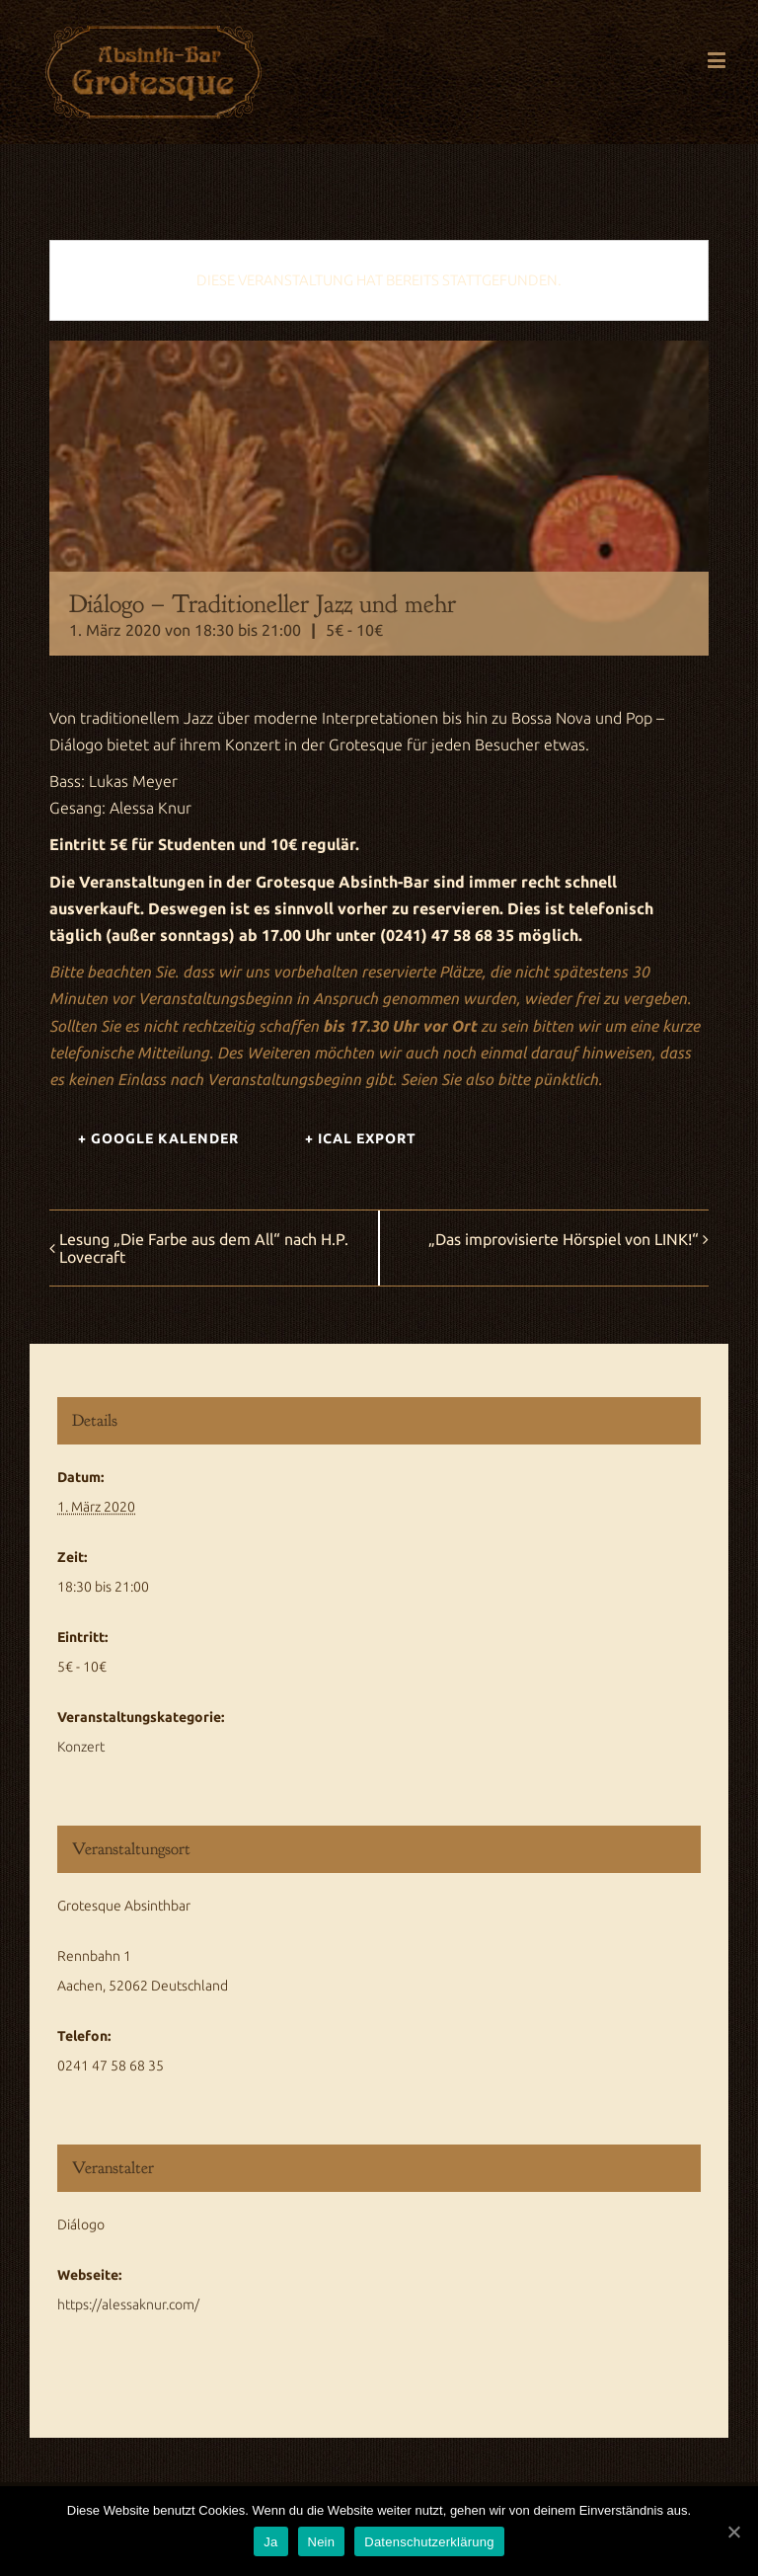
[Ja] (733, 2531)
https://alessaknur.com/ (128, 2304)
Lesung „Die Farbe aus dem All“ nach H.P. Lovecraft (203, 1248)
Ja (270, 2542)
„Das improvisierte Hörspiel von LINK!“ (563, 1239)
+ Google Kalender (158, 1138)
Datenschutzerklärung (428, 2542)
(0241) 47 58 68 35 (447, 935)
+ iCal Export (361, 1138)
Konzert (81, 1747)
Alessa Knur (150, 808)
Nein (322, 2542)
